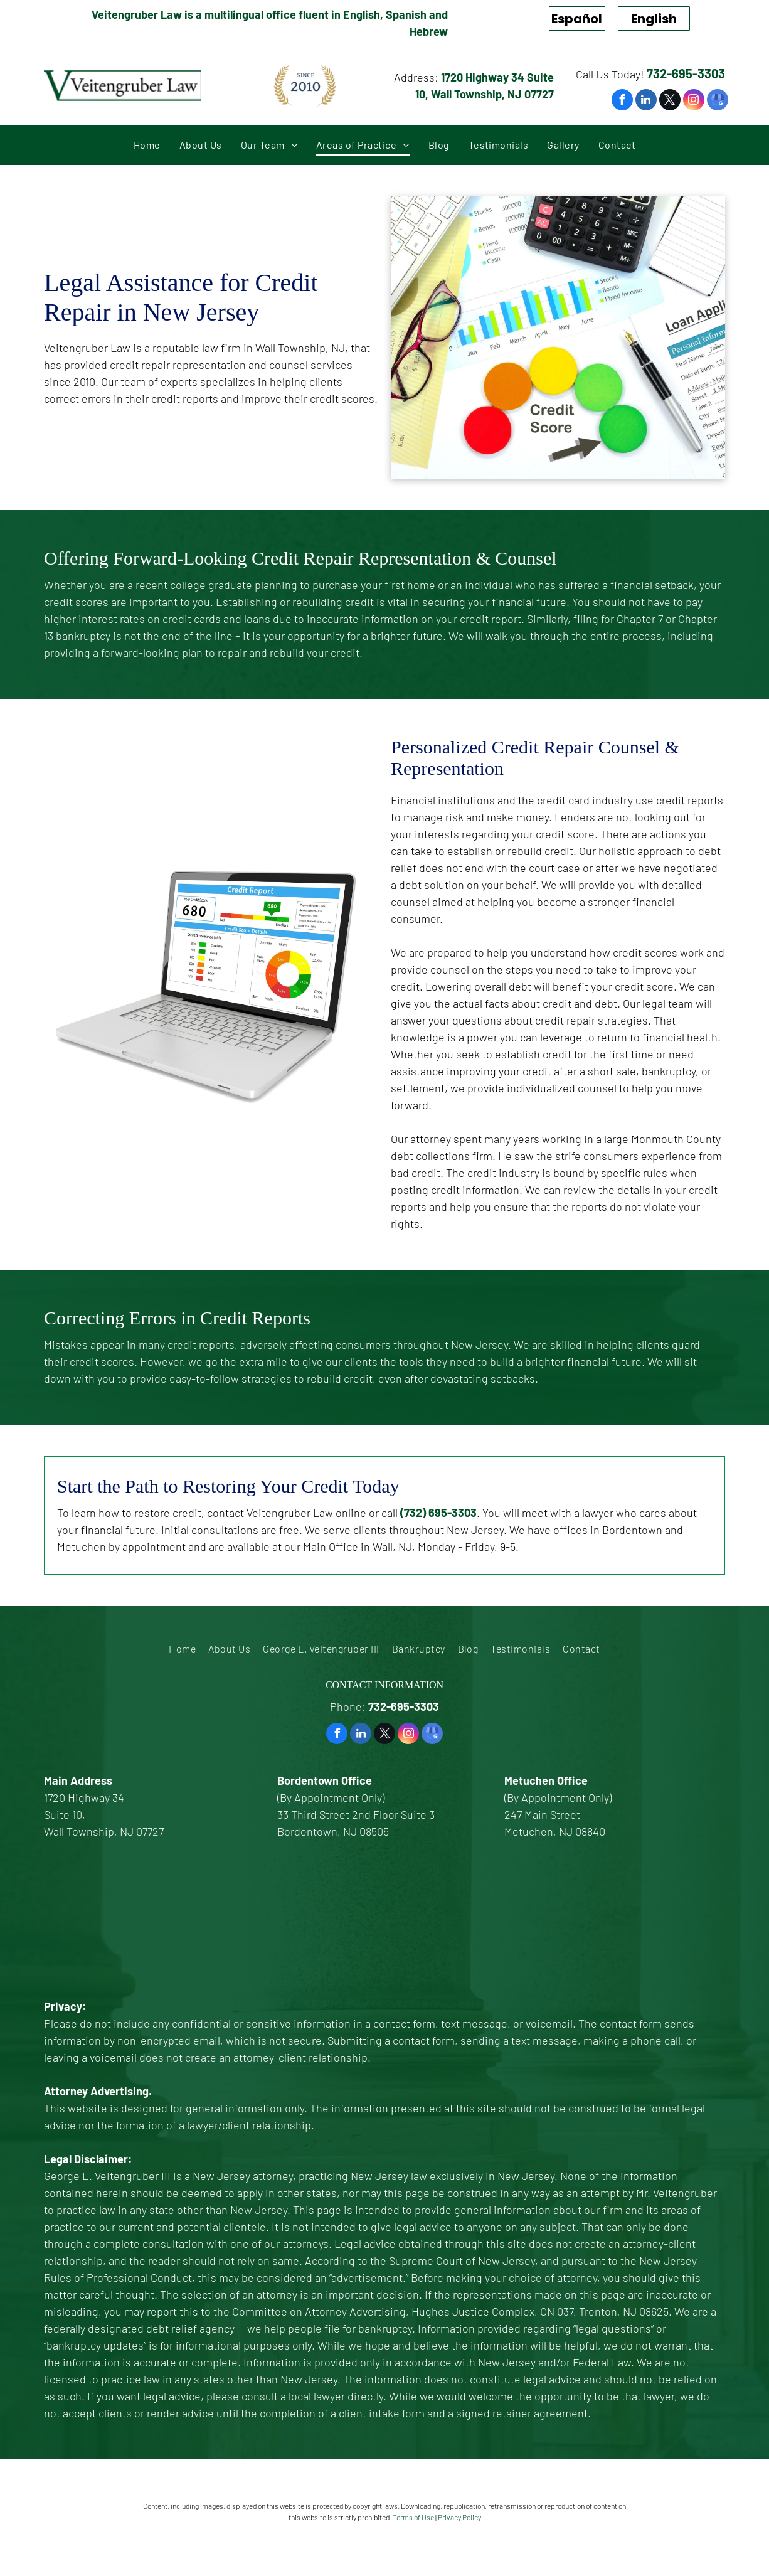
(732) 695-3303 (438, 1513)
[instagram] (693, 101)
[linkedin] (646, 101)
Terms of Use (413, 2517)
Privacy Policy (459, 2517)
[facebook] (622, 101)
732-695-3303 (686, 73)
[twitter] (670, 101)
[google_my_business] (717, 101)
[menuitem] (147, 145)
